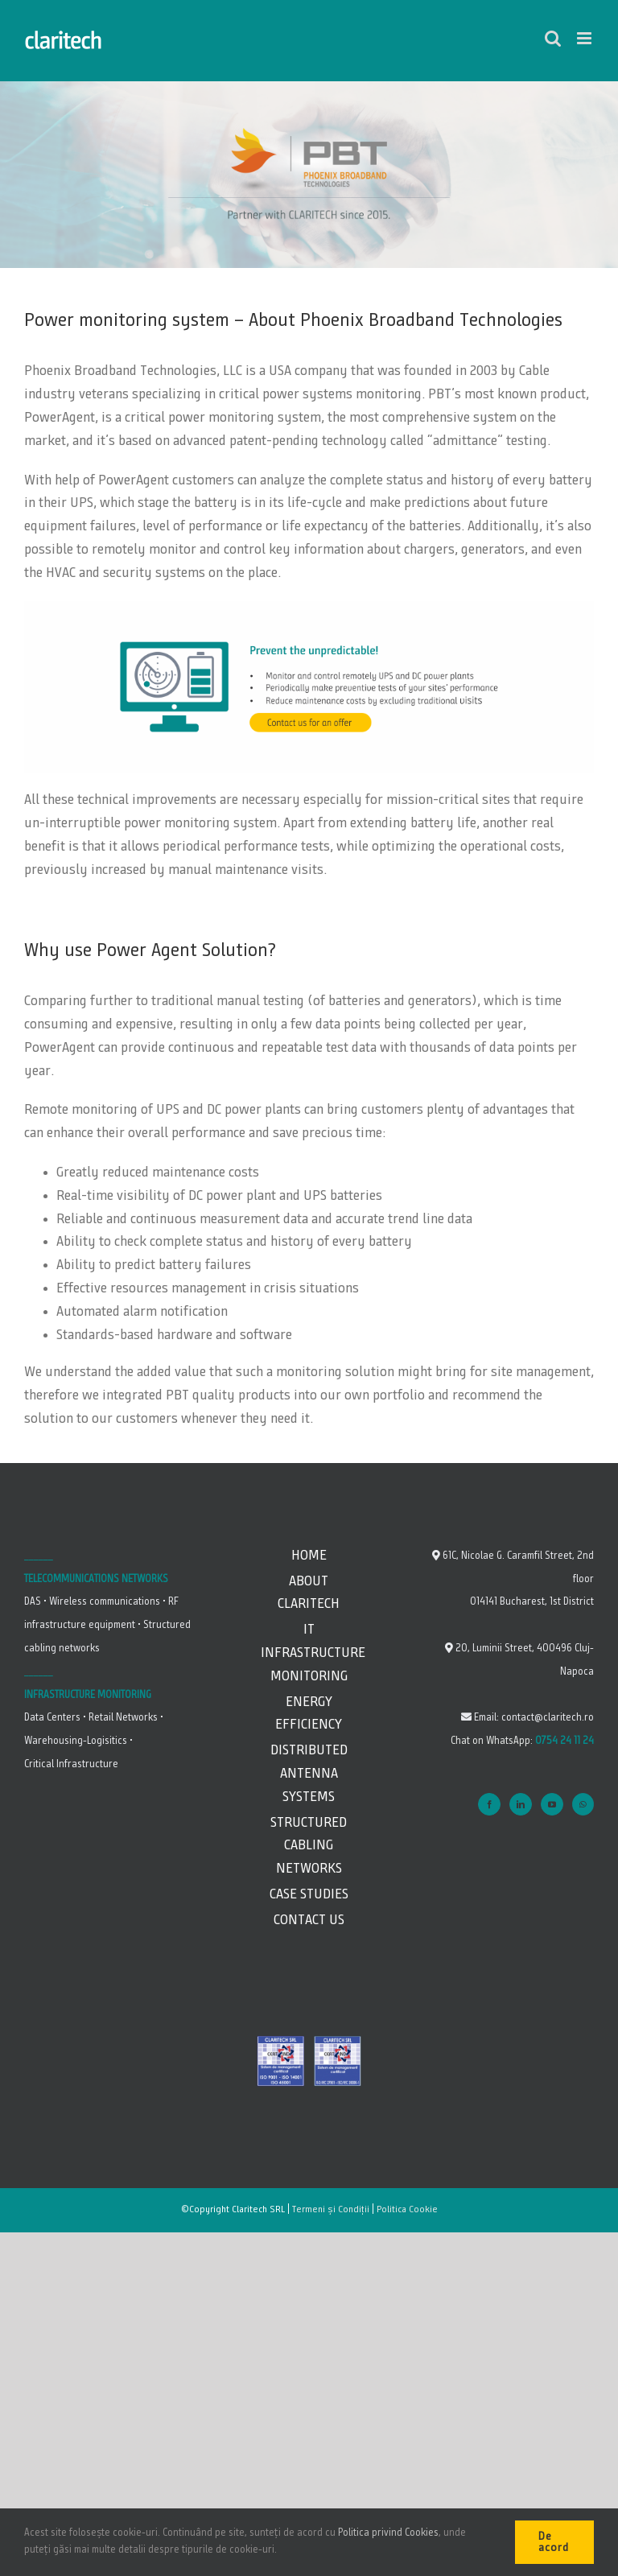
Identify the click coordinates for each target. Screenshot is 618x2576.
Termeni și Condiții (330, 2210)
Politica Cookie (407, 2210)
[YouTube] (552, 1804)
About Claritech (309, 1593)
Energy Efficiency (308, 1714)
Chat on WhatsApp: (522, 1741)
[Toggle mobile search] (553, 38)
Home (309, 1555)
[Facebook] (489, 1804)
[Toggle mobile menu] (585, 38)
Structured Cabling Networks (308, 1846)
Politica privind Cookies (388, 2533)
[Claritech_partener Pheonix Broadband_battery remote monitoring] (309, 608)
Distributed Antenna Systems (309, 1773)
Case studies (309, 1894)
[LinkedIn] (520, 1804)
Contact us (309, 1920)
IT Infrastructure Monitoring (309, 1653)
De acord (553, 2542)
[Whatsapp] (583, 1804)
